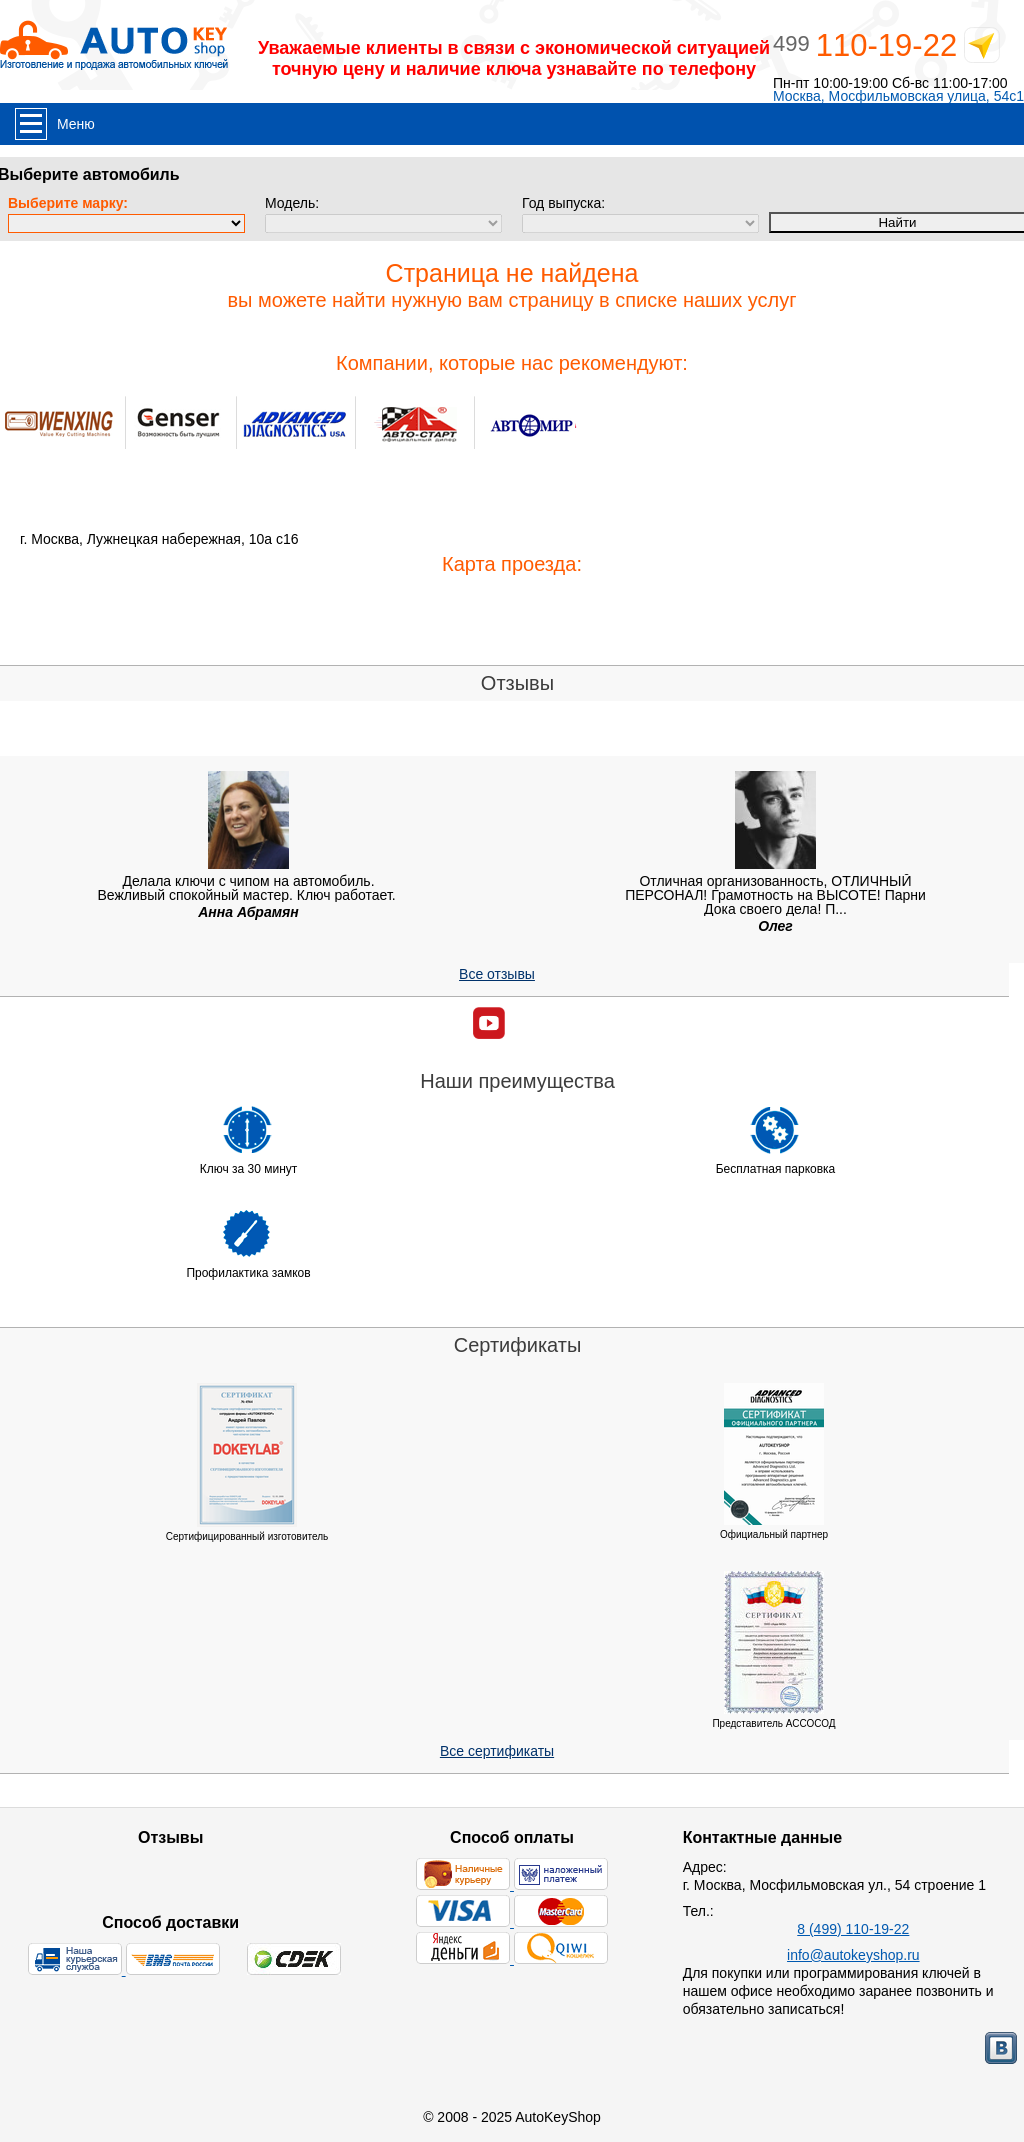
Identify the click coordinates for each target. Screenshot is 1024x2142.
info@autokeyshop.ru (853, 1955)
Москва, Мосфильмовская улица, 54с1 (898, 96)
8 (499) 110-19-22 (853, 1929)
